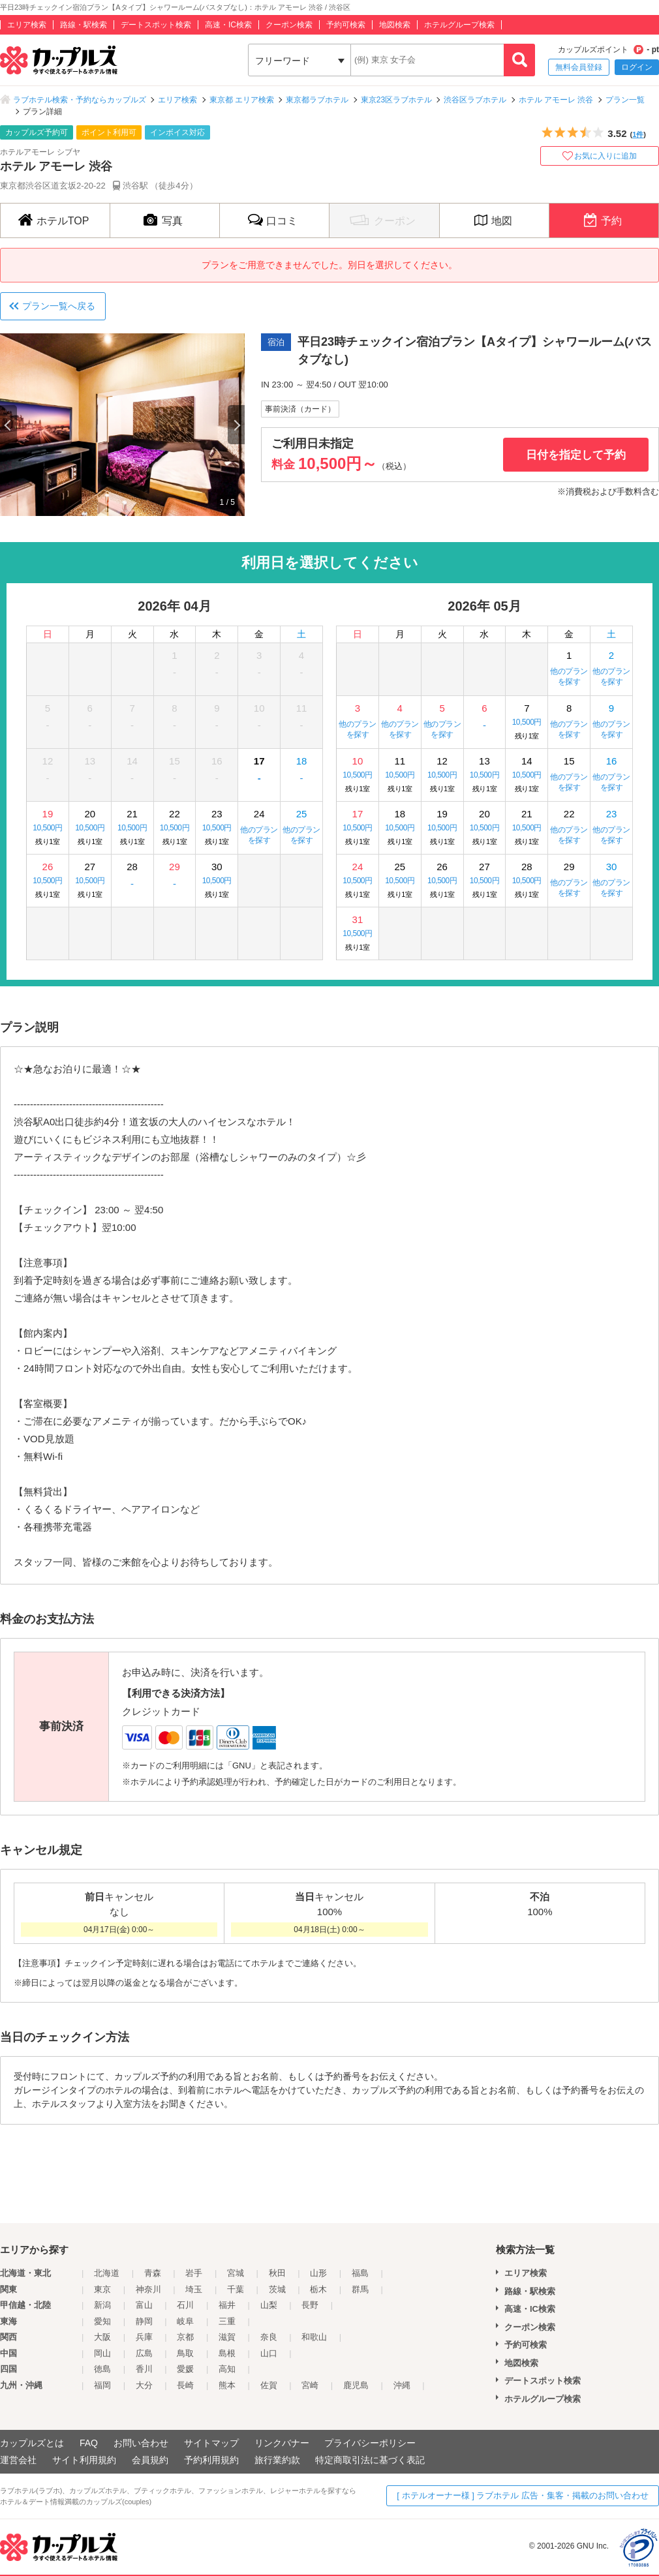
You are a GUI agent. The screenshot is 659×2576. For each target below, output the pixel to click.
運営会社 (18, 2460)
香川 (144, 2369)
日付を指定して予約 (576, 455)
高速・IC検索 (228, 24)
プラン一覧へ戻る (58, 306)
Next (236, 424)
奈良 (268, 2337)
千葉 (235, 2289)
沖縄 (401, 2385)
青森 (152, 2273)
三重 (227, 2321)
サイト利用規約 (84, 2460)
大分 (144, 2385)
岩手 (193, 2273)
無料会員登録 (578, 67)
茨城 (277, 2289)
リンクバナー (281, 2443)
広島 (144, 2353)
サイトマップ (211, 2443)
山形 (318, 2273)
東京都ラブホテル (317, 99)
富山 (144, 2305)
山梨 (268, 2305)
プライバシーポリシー (370, 2443)
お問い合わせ (141, 2443)
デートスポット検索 (156, 24)
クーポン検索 (289, 24)
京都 (185, 2337)
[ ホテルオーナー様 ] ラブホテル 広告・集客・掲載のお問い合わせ (523, 2495)
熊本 (227, 2385)
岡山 (102, 2353)
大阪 (102, 2337)
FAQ (89, 2443)
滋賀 (227, 2337)
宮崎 (309, 2385)
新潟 (102, 2305)
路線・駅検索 (83, 24)
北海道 (106, 2273)
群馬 (360, 2289)
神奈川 (148, 2289)
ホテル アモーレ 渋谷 (556, 99)
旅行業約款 (277, 2460)
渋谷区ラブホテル (475, 99)
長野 (309, 2305)
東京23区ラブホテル (396, 99)
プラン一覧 (625, 99)
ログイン (636, 67)
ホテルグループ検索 (459, 24)
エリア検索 (26, 24)
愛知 (102, 2321)
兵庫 (144, 2337)
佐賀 (268, 2385)
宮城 (235, 2273)
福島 (360, 2273)
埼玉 (193, 2289)
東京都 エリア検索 (241, 99)
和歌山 (314, 2337)
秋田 (277, 2273)
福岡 (102, 2385)
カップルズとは (32, 2443)
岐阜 (185, 2321)
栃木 (318, 2289)
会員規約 (150, 2460)
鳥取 (185, 2353)
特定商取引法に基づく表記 (370, 2460)
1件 (637, 134)
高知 (227, 2369)
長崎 (185, 2385)
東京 (102, 2289)
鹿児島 (356, 2385)
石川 (185, 2305)
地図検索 (394, 24)
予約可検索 (345, 24)
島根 (227, 2353)
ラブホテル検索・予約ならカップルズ (79, 99)
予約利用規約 (211, 2460)
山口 (268, 2353)
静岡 (144, 2321)
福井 (227, 2305)
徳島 (102, 2369)
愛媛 (185, 2369)
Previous (8, 424)
